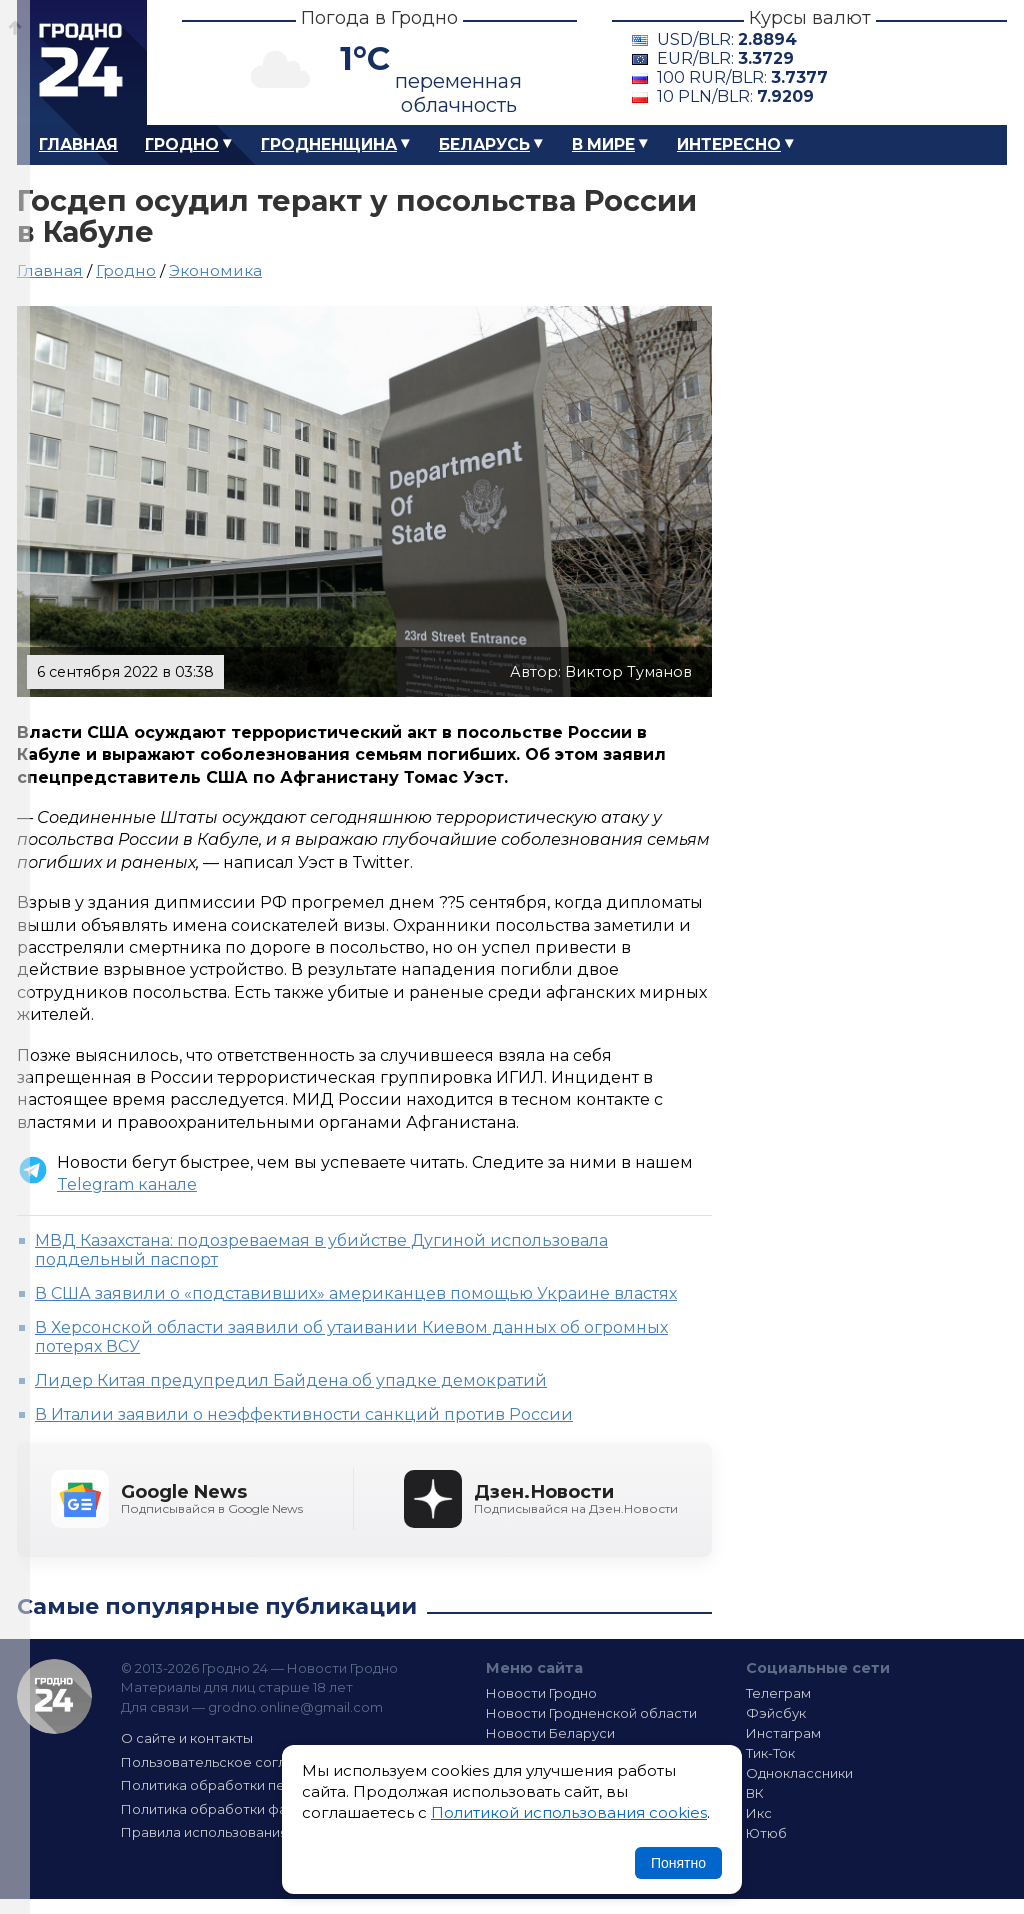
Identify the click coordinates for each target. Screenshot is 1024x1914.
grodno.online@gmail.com (295, 1707)
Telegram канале (127, 1184)
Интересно (729, 144)
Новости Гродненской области (591, 1713)
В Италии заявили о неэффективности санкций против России (304, 1414)
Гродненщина (329, 144)
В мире (603, 144)
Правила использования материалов (248, 1832)
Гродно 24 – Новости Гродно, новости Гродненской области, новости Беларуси (82, 62)
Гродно (182, 144)
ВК (755, 1793)
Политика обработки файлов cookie (245, 1809)
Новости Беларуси (550, 1733)
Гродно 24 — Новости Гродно (54, 1696)
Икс (759, 1813)
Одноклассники (799, 1773)
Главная (78, 144)
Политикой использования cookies (569, 1812)
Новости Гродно (541, 1693)
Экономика (215, 270)
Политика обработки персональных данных (270, 1785)
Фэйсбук (776, 1713)
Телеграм (778, 1693)
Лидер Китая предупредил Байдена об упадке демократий (291, 1380)
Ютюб (766, 1833)
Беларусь (484, 144)
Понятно (678, 1863)
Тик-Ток (770, 1753)
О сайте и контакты (187, 1738)
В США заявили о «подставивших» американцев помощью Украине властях (356, 1293)
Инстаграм (783, 1733)
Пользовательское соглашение (230, 1762)
